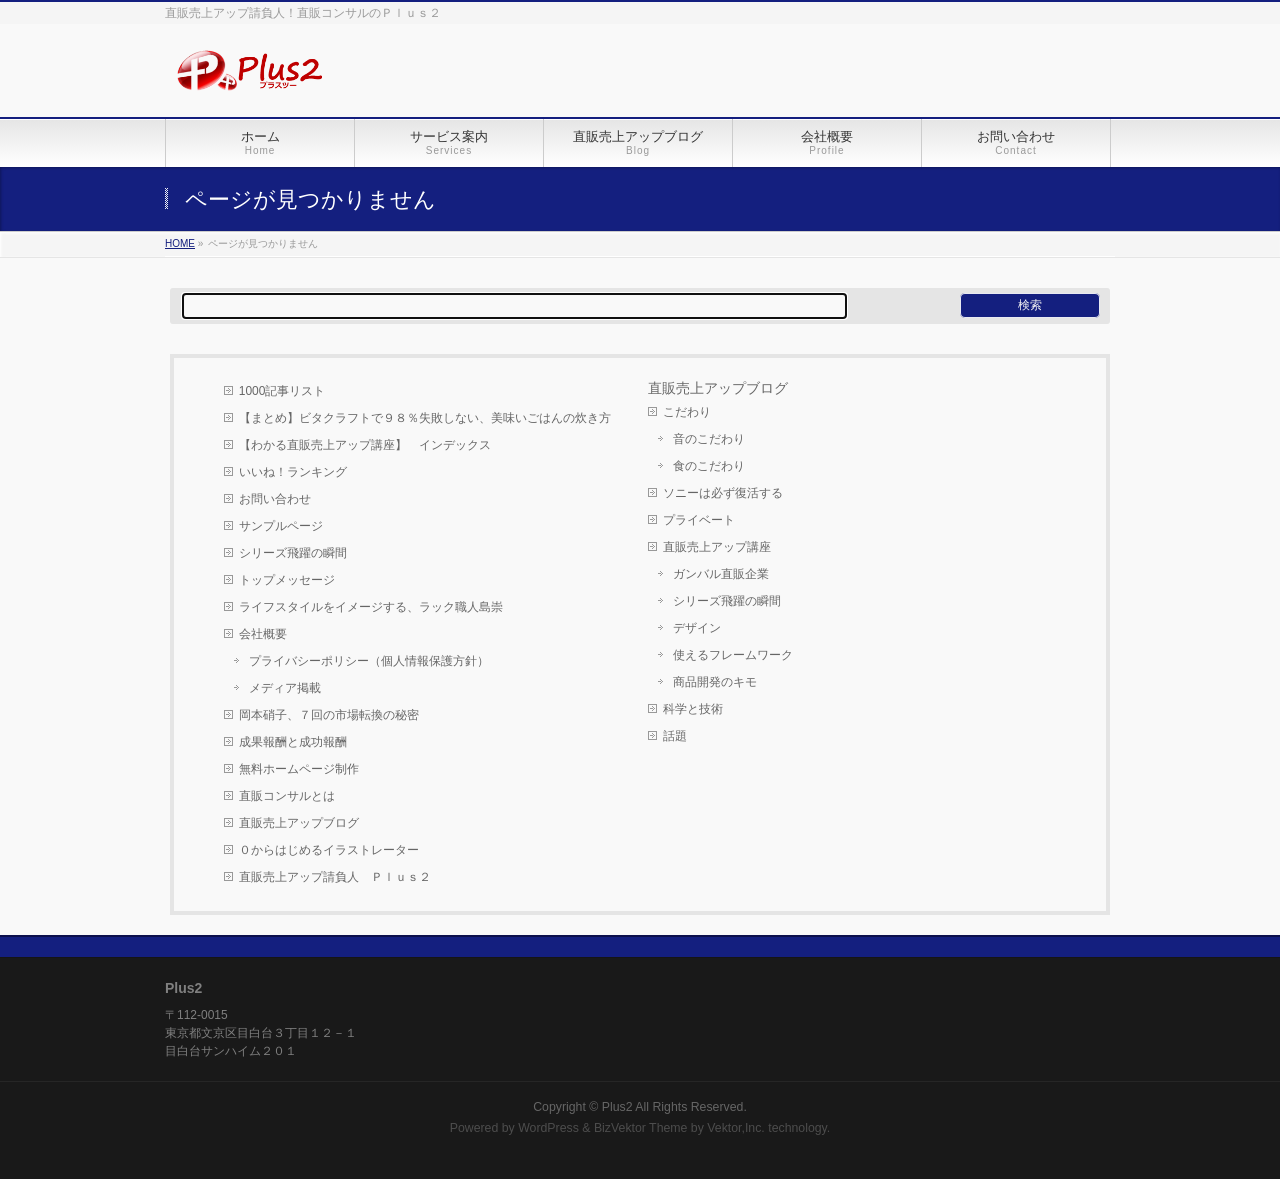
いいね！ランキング (293, 472)
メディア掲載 (285, 688)
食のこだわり (709, 466)
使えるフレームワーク (733, 655)
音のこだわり (709, 439)
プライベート (699, 520)
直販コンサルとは (287, 796)
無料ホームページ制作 (299, 769)
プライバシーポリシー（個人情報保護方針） (369, 661)
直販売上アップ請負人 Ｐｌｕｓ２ (335, 877)
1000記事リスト (282, 391)
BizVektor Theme (641, 1128)
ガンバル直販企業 (721, 574)
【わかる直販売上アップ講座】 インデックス (365, 445)
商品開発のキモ (715, 682)
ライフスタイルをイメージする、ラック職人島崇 (371, 607)
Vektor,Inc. (736, 1128)
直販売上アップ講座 (717, 547)
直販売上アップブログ (299, 823)
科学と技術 (693, 709)
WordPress (548, 1128)
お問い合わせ (275, 499)
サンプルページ (281, 526)
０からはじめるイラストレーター (329, 850)
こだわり (687, 412)
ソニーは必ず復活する (723, 493)
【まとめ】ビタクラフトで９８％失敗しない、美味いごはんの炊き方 (425, 418)
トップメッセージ (287, 580)
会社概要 (263, 634)
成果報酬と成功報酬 (293, 742)
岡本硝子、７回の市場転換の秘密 (329, 715)
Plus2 (617, 1107)
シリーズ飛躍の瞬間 (293, 553)
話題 (675, 736)
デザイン (697, 628)
